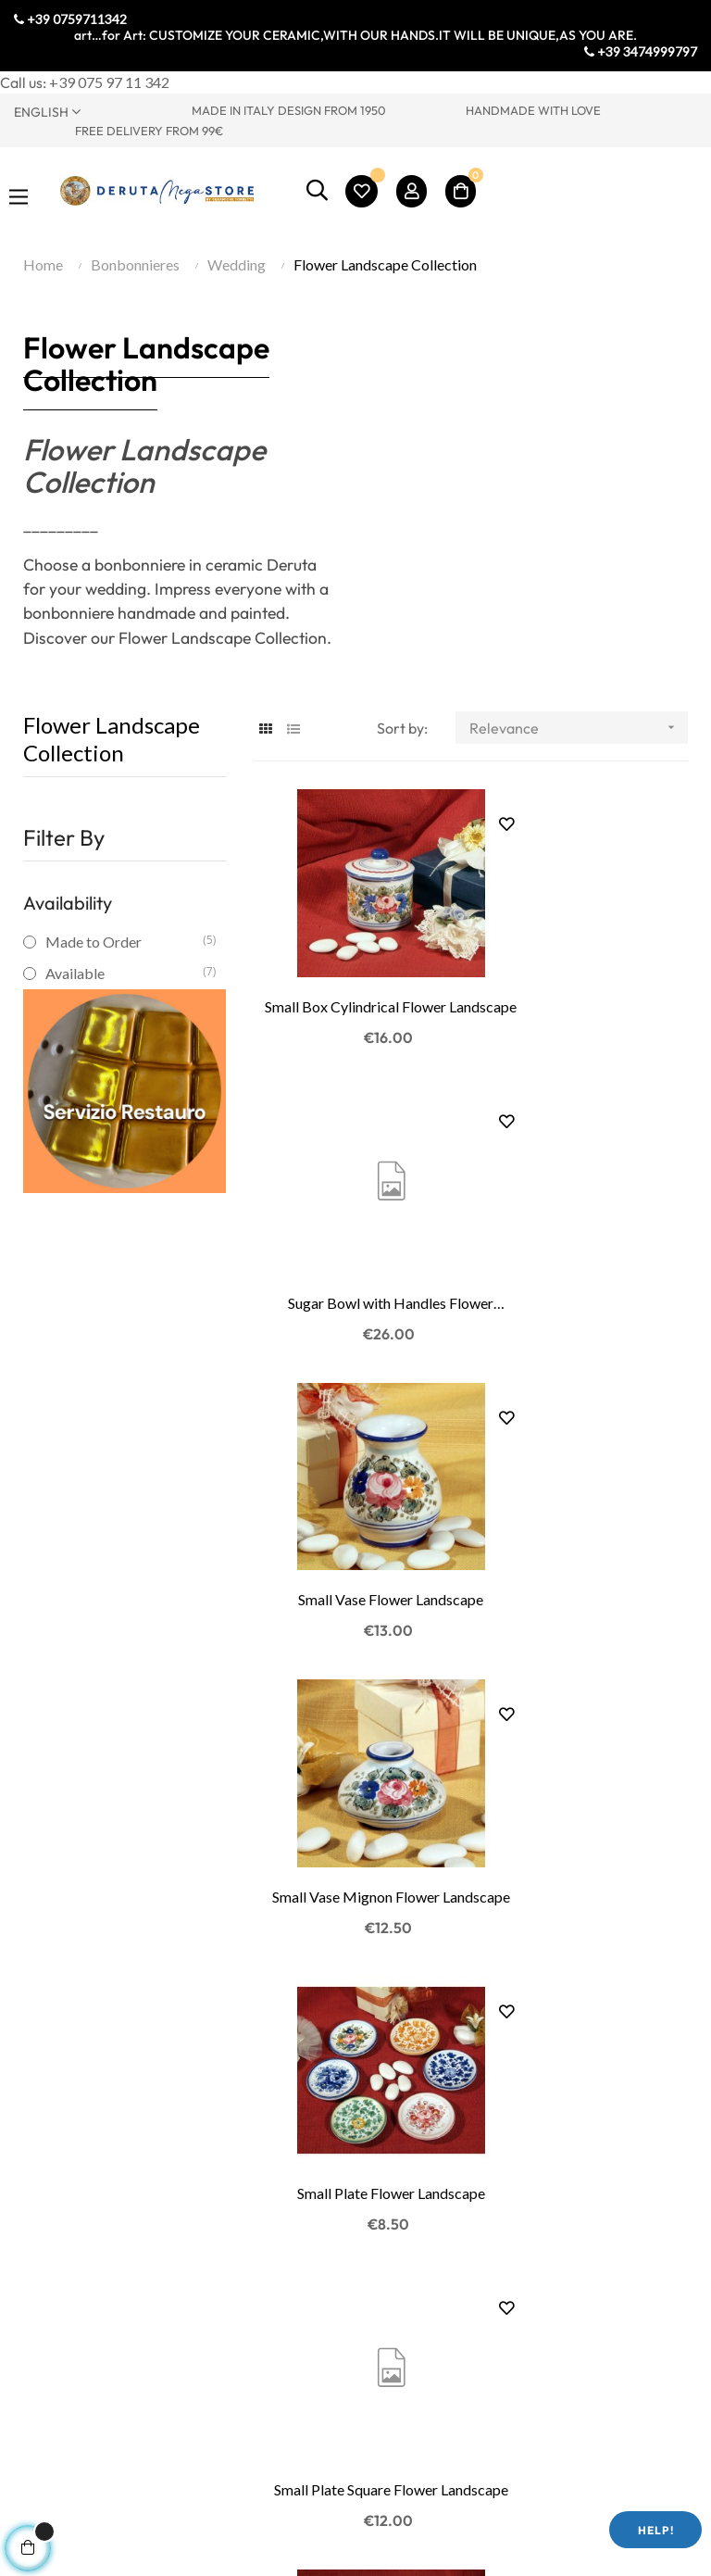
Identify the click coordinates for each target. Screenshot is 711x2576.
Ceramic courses (66, 2328)
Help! (656, 2530)
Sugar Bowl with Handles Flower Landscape (586, 959)
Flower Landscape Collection (111, 738)
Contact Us (50, 2080)
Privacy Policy (237, 2245)
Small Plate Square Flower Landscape (586, 1455)
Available (123, 973)
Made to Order (123, 941)
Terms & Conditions (254, 2272)
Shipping (219, 2328)
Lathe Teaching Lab (75, 2300)
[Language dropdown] (89, 111)
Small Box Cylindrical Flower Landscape (355, 959)
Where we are (57, 2052)
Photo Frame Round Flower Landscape (355, 1702)
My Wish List (411, 2272)
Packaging (225, 2356)
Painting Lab (54, 2272)
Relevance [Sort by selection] (578, 727)
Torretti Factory (65, 2024)
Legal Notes (230, 2300)
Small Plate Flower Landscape (355, 1454)
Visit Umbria (54, 2108)
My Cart (396, 2300)
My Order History (427, 2245)
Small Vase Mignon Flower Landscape (586, 1207)
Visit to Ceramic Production (65, 2231)
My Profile (403, 2217)
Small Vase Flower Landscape (355, 1205)
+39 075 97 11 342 (109, 82)
